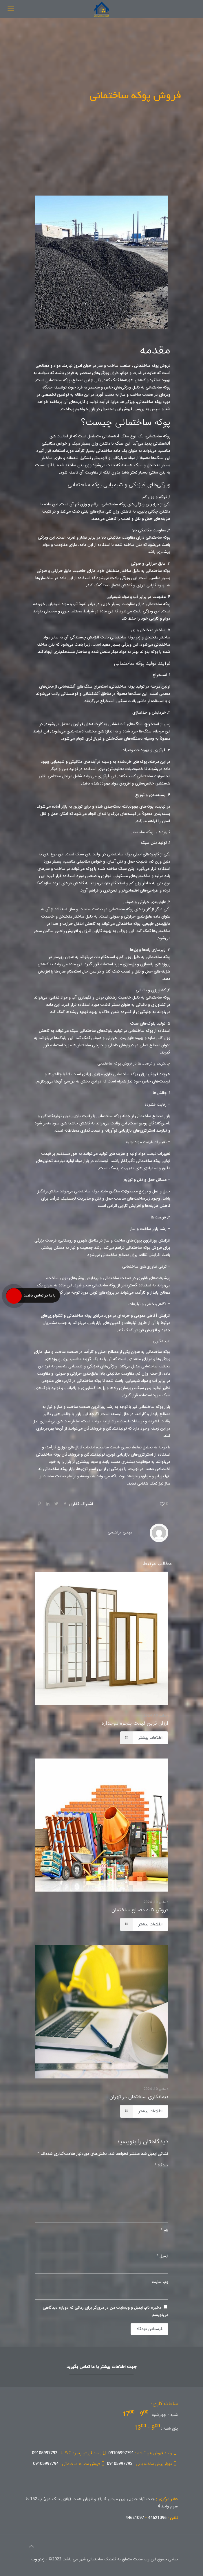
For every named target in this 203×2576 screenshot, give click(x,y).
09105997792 (69, 2453)
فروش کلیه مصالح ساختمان (139, 1910)
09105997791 (143, 2453)
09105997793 (142, 2464)
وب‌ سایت (160, 2282)
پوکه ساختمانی (158, 1352)
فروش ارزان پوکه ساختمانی (135, 1074)
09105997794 (69, 2464)
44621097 (134, 2518)
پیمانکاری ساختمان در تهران (138, 2097)
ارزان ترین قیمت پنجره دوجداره (135, 1723)
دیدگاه (161, 2165)
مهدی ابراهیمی (120, 1532)
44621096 (157, 2518)
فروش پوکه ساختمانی (152, 365)
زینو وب (38, 2559)
